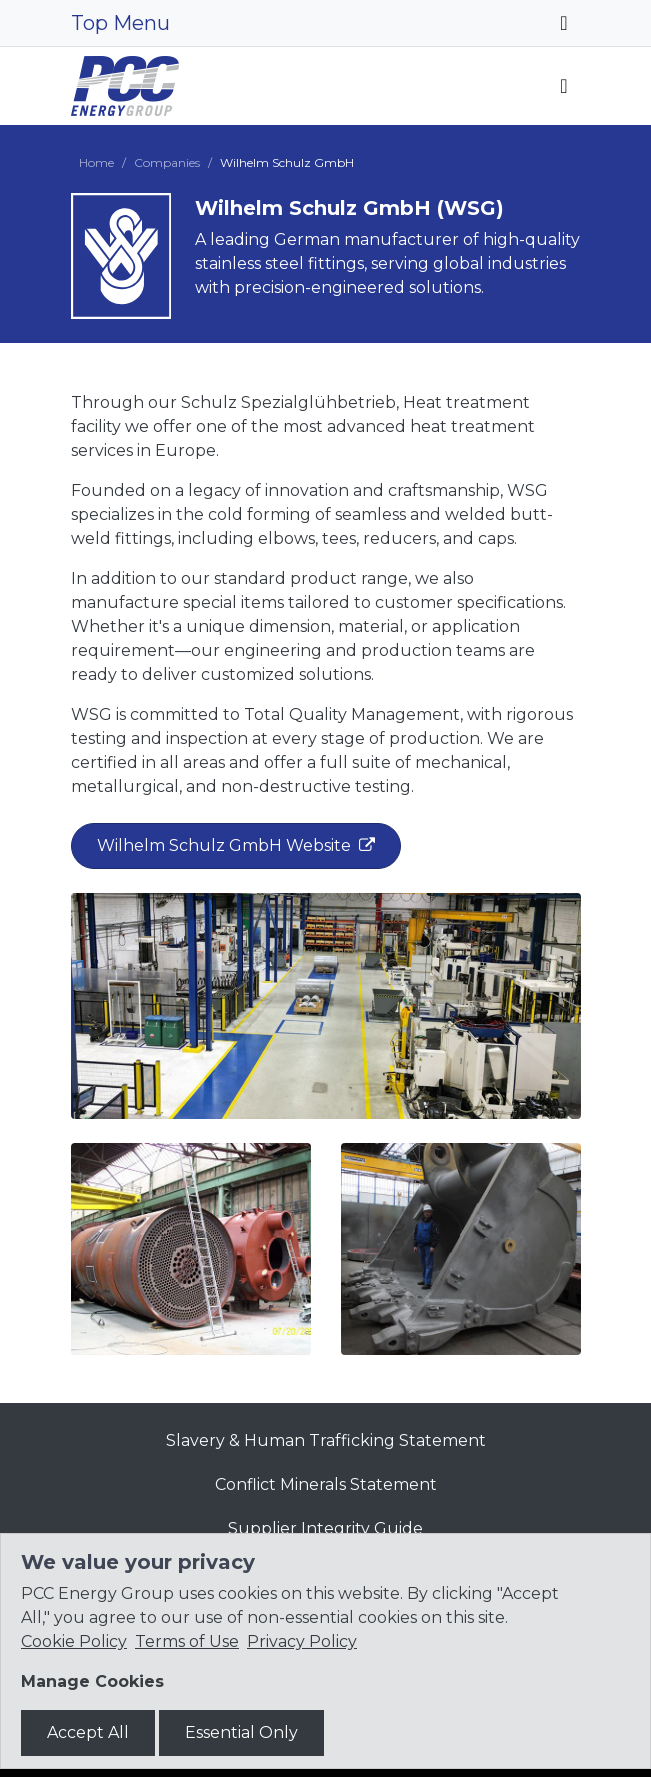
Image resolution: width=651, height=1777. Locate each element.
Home (96, 162)
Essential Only (241, 1732)
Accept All (88, 1732)
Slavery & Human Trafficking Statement (326, 1440)
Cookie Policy (74, 1641)
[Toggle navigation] (563, 23)
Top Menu (120, 23)
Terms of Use (187, 1641)
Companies (167, 162)
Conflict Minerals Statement (326, 1484)
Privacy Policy (302, 1641)
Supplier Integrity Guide (325, 1528)
